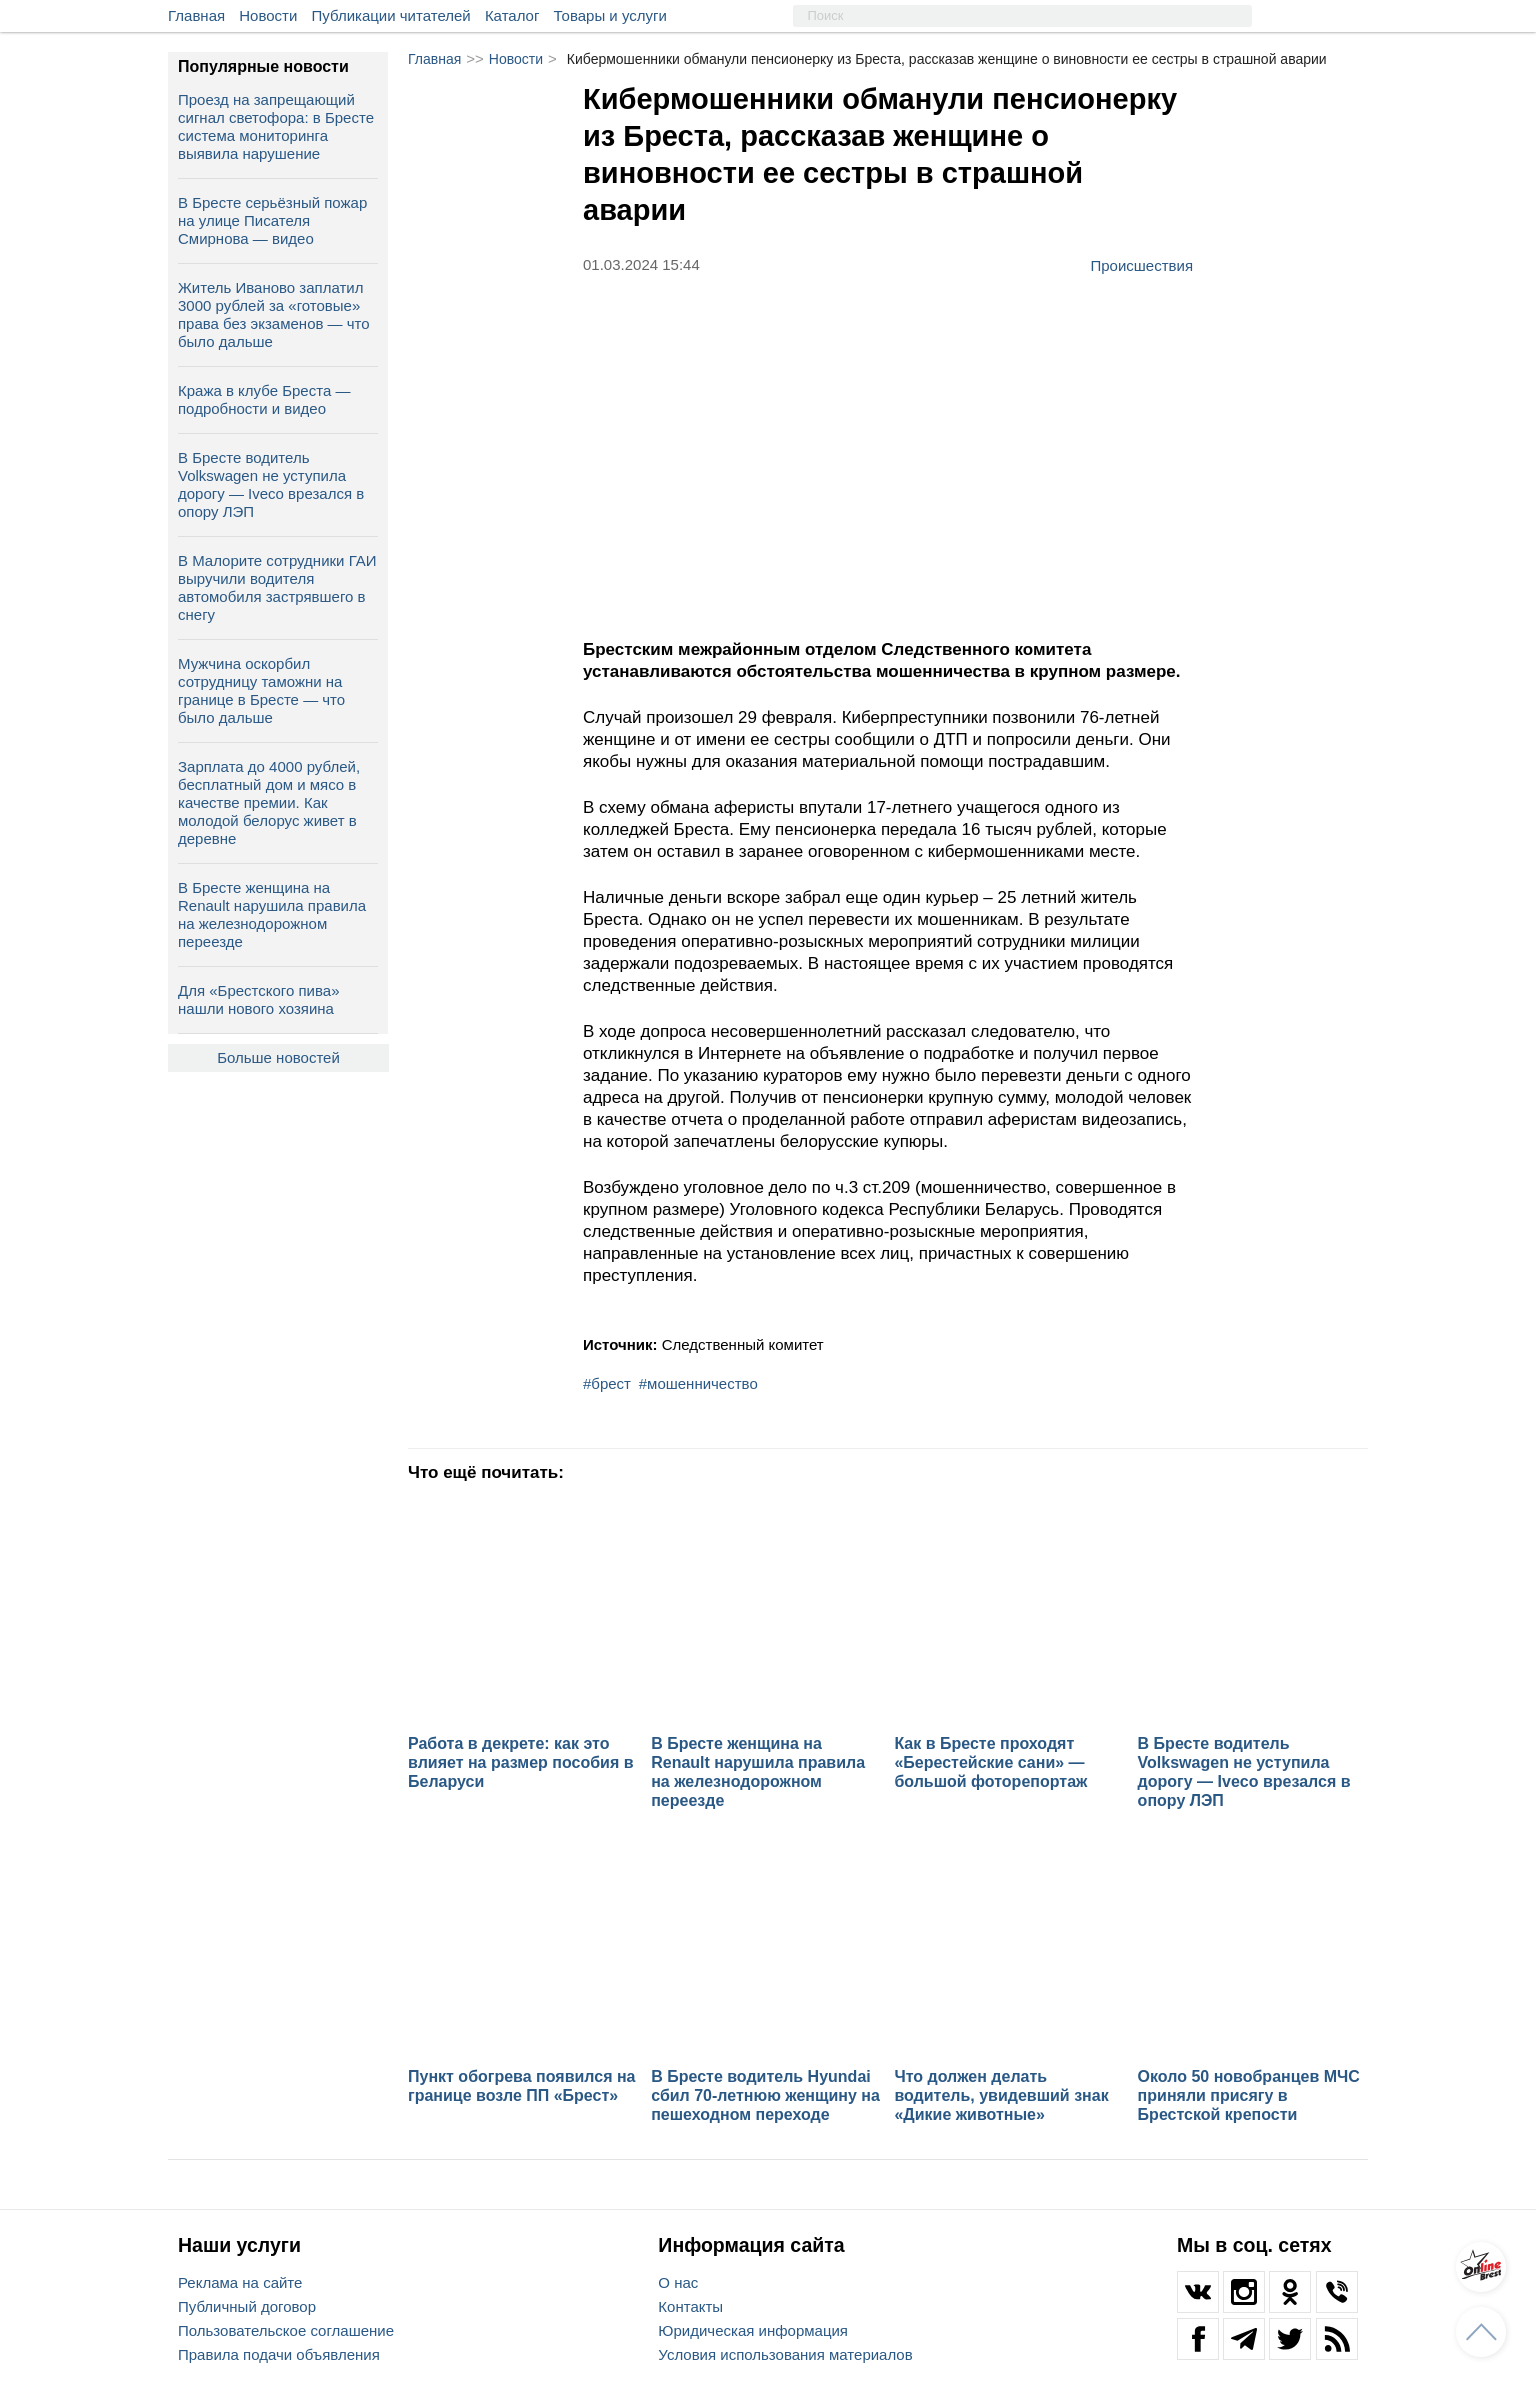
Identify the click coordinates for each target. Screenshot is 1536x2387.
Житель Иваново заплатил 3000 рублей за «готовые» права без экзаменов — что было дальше (274, 314)
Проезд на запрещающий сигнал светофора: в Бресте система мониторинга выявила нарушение (276, 126)
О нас (678, 2282)
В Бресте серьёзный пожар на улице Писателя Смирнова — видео (272, 220)
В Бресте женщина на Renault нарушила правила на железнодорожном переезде (272, 914)
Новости (268, 15)
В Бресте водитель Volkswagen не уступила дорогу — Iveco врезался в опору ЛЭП (271, 484)
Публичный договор (247, 2306)
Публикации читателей (391, 15)
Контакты (690, 2306)
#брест (607, 1383)
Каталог (512, 15)
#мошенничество (698, 1383)
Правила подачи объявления (279, 2354)
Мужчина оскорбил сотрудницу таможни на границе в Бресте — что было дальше (261, 690)
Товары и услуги (610, 15)
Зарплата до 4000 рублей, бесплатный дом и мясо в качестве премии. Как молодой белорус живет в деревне (269, 802)
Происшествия (1141, 265)
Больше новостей (278, 1057)
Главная (196, 15)
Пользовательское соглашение (286, 2330)
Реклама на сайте (240, 2282)
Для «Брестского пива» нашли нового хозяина (258, 999)
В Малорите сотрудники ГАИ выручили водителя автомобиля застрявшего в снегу (277, 587)
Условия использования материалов (785, 2354)
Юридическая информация (753, 2330)
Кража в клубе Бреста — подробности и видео (264, 399)
